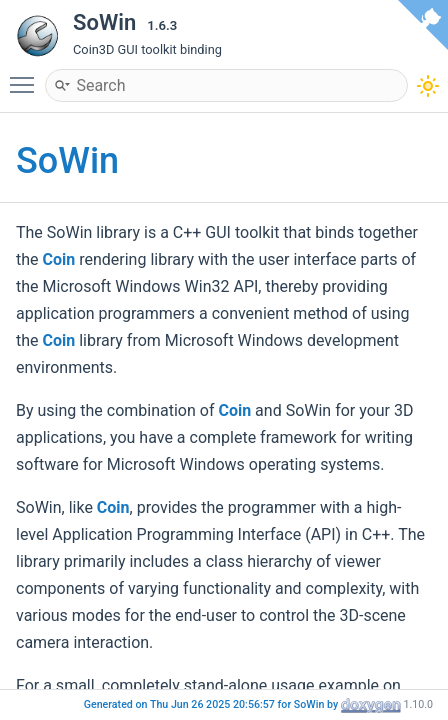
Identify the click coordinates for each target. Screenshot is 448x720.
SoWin (67, 161)
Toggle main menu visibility (27, 76)
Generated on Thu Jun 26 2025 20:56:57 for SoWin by (212, 704)
